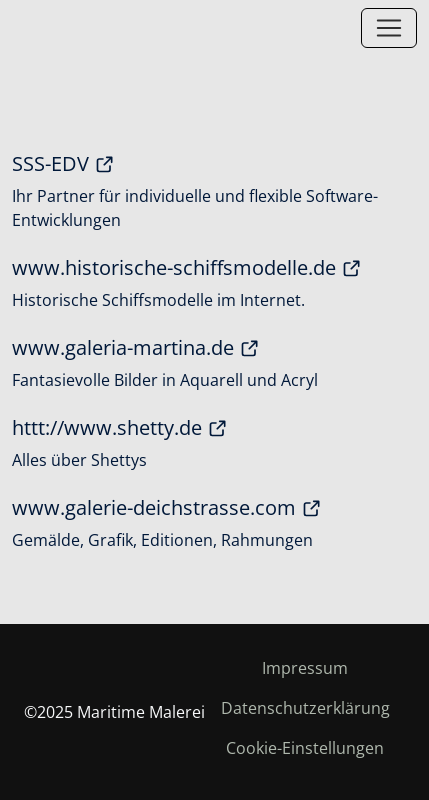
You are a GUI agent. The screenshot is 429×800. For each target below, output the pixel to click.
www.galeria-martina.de (136, 348)
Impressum (305, 668)
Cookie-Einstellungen (305, 748)
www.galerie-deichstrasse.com (167, 508)
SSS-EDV (63, 164)
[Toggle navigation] (389, 28)
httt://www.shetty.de (120, 428)
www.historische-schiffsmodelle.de (187, 268)
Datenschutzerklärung (305, 708)
